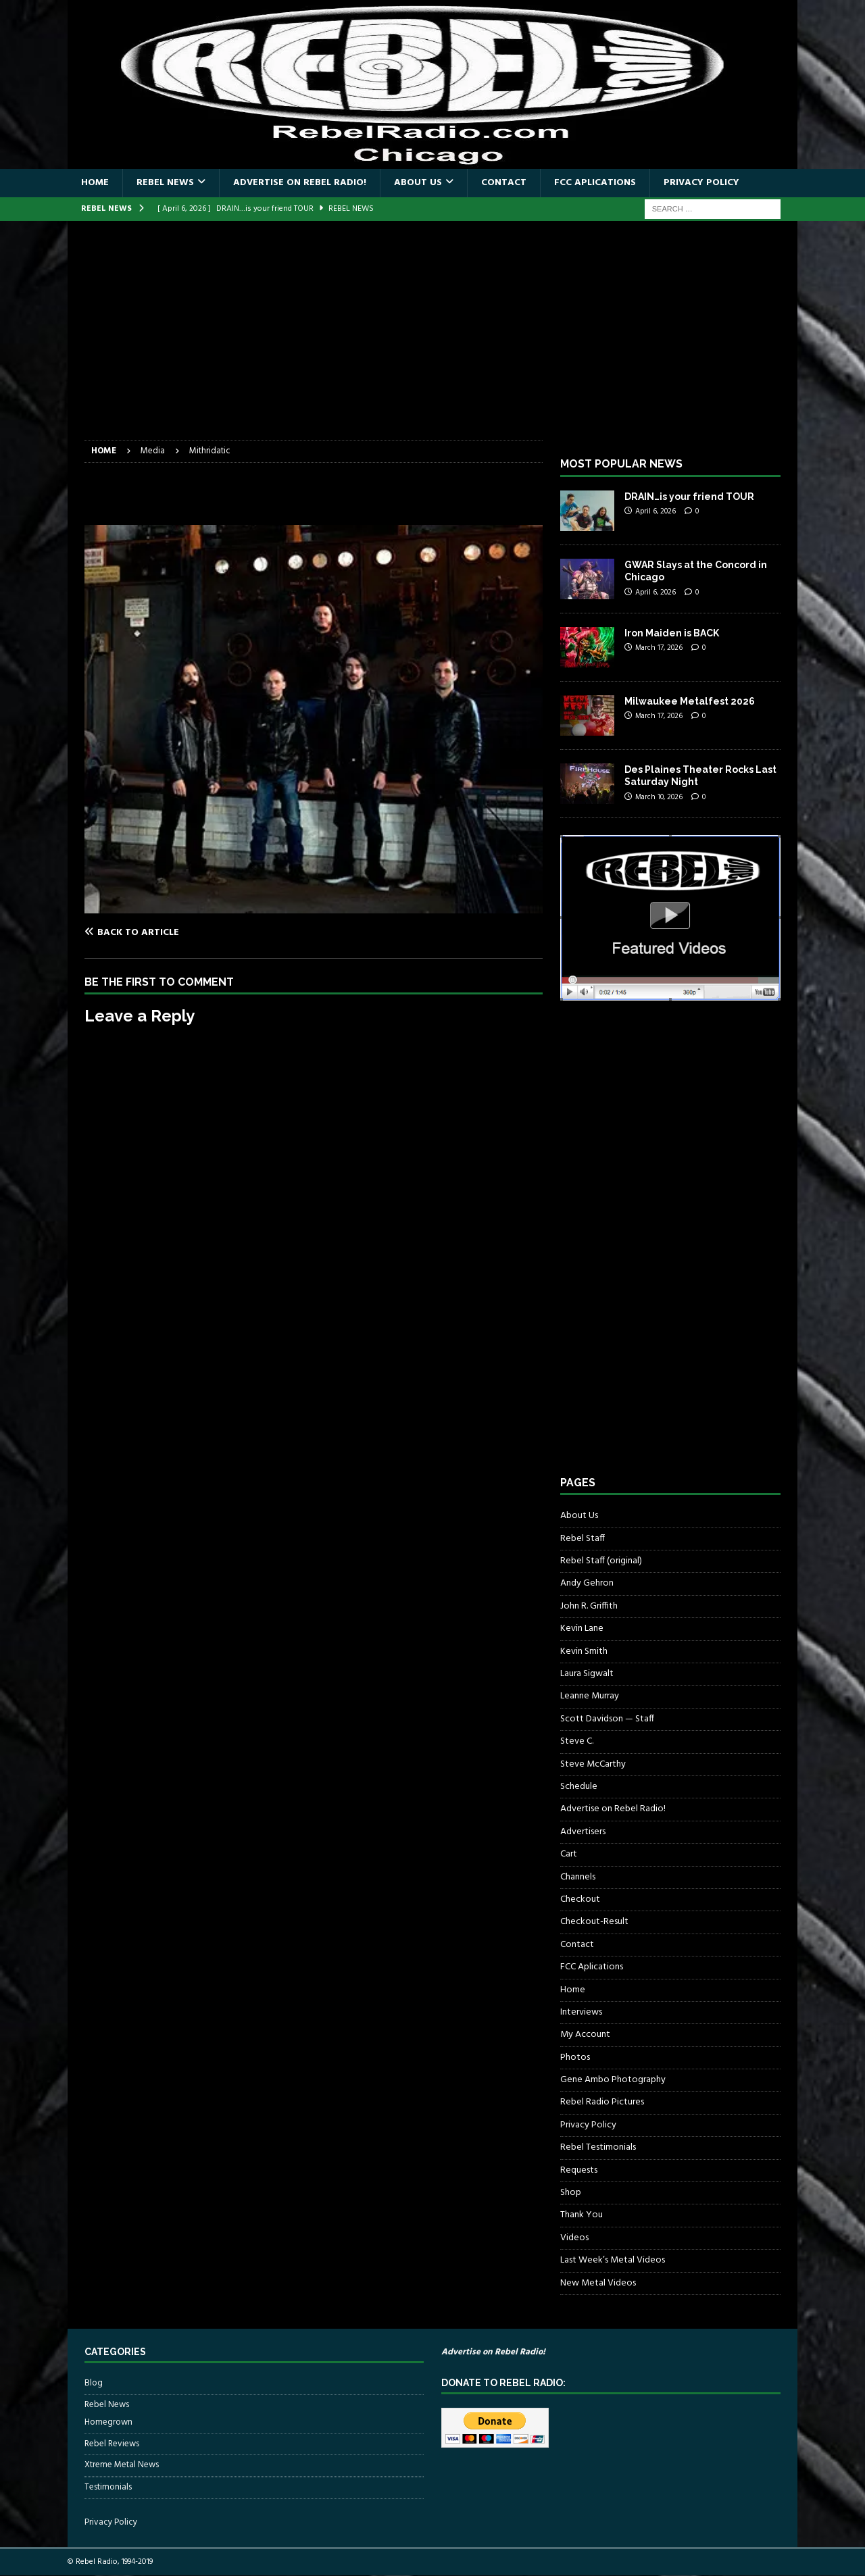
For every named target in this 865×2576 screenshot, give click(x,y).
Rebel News (165, 183)
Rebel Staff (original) (601, 1561)
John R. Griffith (589, 1606)
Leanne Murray (589, 1696)
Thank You (581, 2215)
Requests (578, 2170)
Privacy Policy (701, 183)
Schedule (578, 1786)
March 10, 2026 (659, 797)
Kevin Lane (581, 1628)
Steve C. (576, 1741)
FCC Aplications (595, 183)
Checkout (580, 1899)
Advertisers (583, 1832)
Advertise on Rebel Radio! (299, 183)
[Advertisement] (432, 339)
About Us (418, 183)
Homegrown (108, 2422)
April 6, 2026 (655, 511)
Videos (574, 2238)
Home (95, 183)
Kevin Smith (584, 1651)
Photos (575, 2057)
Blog (93, 2383)
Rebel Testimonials (598, 2147)
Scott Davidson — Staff (607, 1719)
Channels (577, 1877)
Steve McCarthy (593, 1764)
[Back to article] (196, 932)
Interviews (581, 2012)
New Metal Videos (598, 2283)
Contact (503, 183)
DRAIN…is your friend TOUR (689, 496)
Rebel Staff (582, 1538)
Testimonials (108, 2487)
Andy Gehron (587, 1583)
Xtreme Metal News (121, 2465)
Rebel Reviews (111, 2444)
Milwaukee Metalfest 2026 (689, 701)
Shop (570, 2192)
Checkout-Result (594, 1921)
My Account (585, 2034)
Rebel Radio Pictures (602, 2102)
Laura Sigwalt (587, 1674)
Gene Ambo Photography (613, 2080)
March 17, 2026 (659, 648)
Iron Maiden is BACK (671, 633)
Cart (568, 1854)
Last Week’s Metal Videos (612, 2260)
